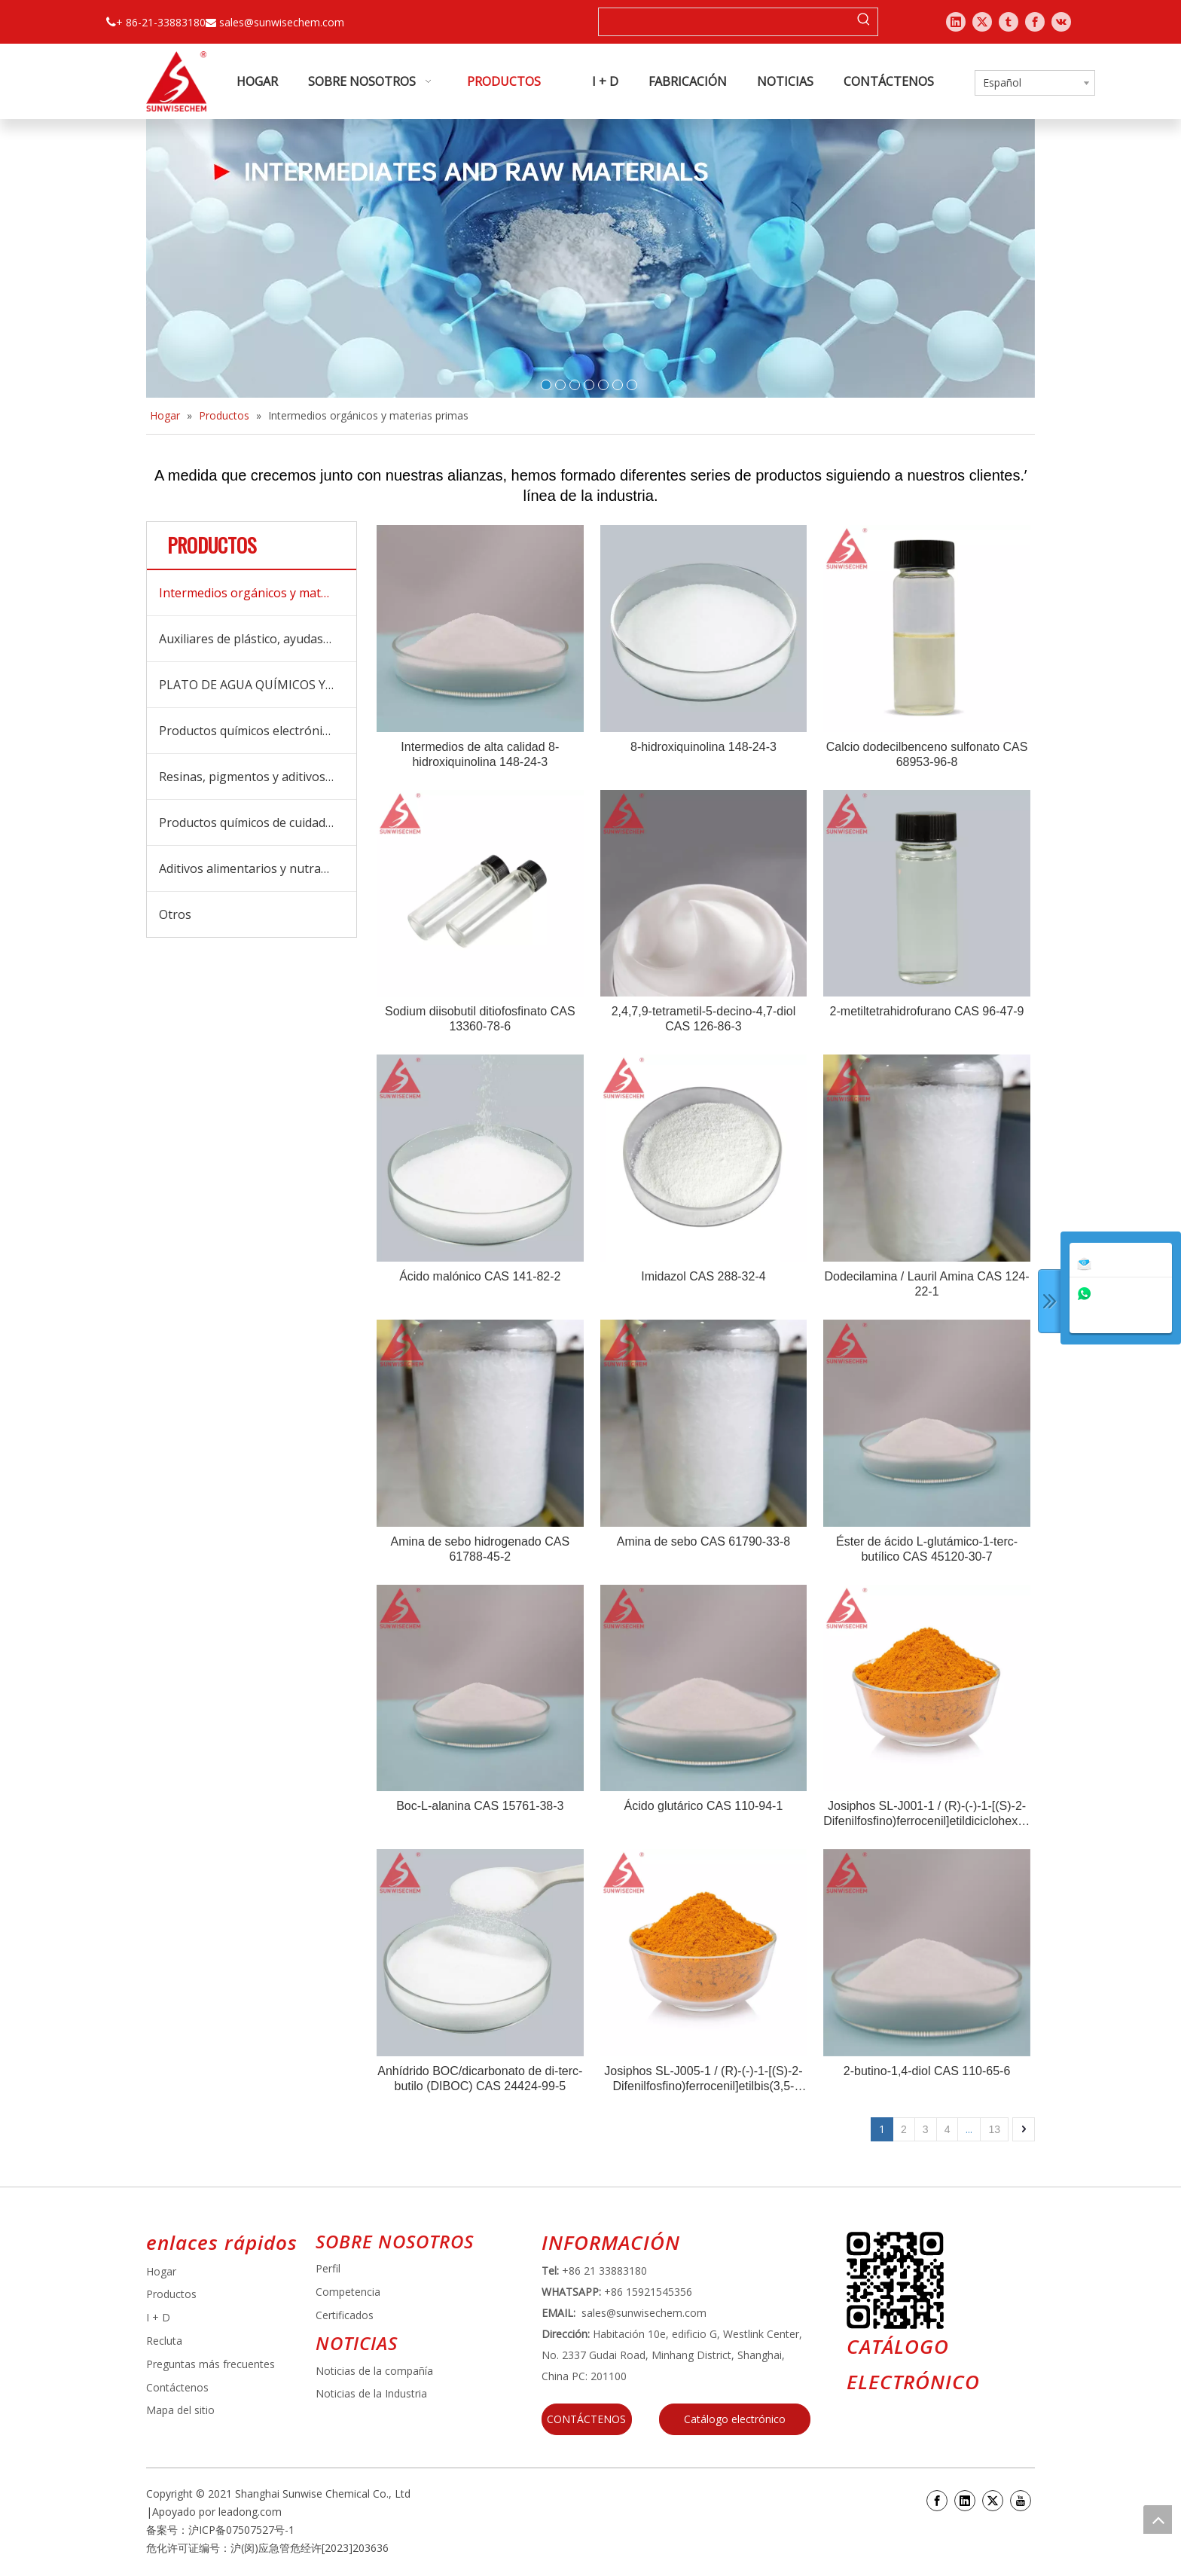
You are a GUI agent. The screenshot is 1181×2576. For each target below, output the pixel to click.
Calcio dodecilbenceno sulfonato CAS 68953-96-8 (927, 754)
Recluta (164, 2340)
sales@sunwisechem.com (281, 22)
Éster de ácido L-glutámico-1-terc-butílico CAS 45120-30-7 (927, 1549)
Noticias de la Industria (371, 2393)
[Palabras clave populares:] (863, 21)
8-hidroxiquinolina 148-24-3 (703, 746)
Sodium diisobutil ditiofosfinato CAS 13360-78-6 (480, 1019)
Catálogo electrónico (735, 2419)
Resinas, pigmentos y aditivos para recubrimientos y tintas (257, 776)
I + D (158, 2317)
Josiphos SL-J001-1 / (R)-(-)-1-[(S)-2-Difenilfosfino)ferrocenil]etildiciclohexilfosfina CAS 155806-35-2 (926, 1814)
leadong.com (250, 2511)
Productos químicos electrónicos (250, 730)
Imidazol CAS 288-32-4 (703, 1276)
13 (994, 2129)
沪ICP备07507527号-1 (241, 2530)
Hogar (161, 2271)
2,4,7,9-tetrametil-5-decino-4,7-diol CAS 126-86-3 (704, 1019)
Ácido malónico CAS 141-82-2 (479, 1276)
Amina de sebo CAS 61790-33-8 (703, 1541)
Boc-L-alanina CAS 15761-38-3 (479, 1805)
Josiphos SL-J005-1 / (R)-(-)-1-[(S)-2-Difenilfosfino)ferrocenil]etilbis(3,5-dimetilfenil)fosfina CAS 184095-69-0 (703, 2079)
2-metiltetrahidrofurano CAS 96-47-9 (927, 1011)
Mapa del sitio (180, 2410)
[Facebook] (937, 2500)
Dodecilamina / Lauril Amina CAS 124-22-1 (926, 1284)
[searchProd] (724, 21)
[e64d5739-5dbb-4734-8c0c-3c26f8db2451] (895, 2280)
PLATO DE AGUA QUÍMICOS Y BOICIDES (257, 684)
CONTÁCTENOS (586, 2419)
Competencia (348, 2292)
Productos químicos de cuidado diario (257, 822)
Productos (171, 2294)
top (1157, 2519)
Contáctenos (177, 2387)
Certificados (345, 2315)
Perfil (328, 2268)
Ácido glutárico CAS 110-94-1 (703, 1805)
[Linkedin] (964, 2500)
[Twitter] (992, 2500)
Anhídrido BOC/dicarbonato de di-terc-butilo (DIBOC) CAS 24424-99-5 (479, 2078)
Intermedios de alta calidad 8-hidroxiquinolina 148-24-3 (480, 754)
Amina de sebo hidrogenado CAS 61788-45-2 (480, 1549)
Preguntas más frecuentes (210, 2364)
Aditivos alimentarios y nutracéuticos (257, 868)
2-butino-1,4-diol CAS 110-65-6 (927, 2071)
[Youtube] (1020, 2500)
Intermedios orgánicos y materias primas (257, 592)
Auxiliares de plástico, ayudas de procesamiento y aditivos (257, 638)
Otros (175, 914)
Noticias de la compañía (374, 2371)
